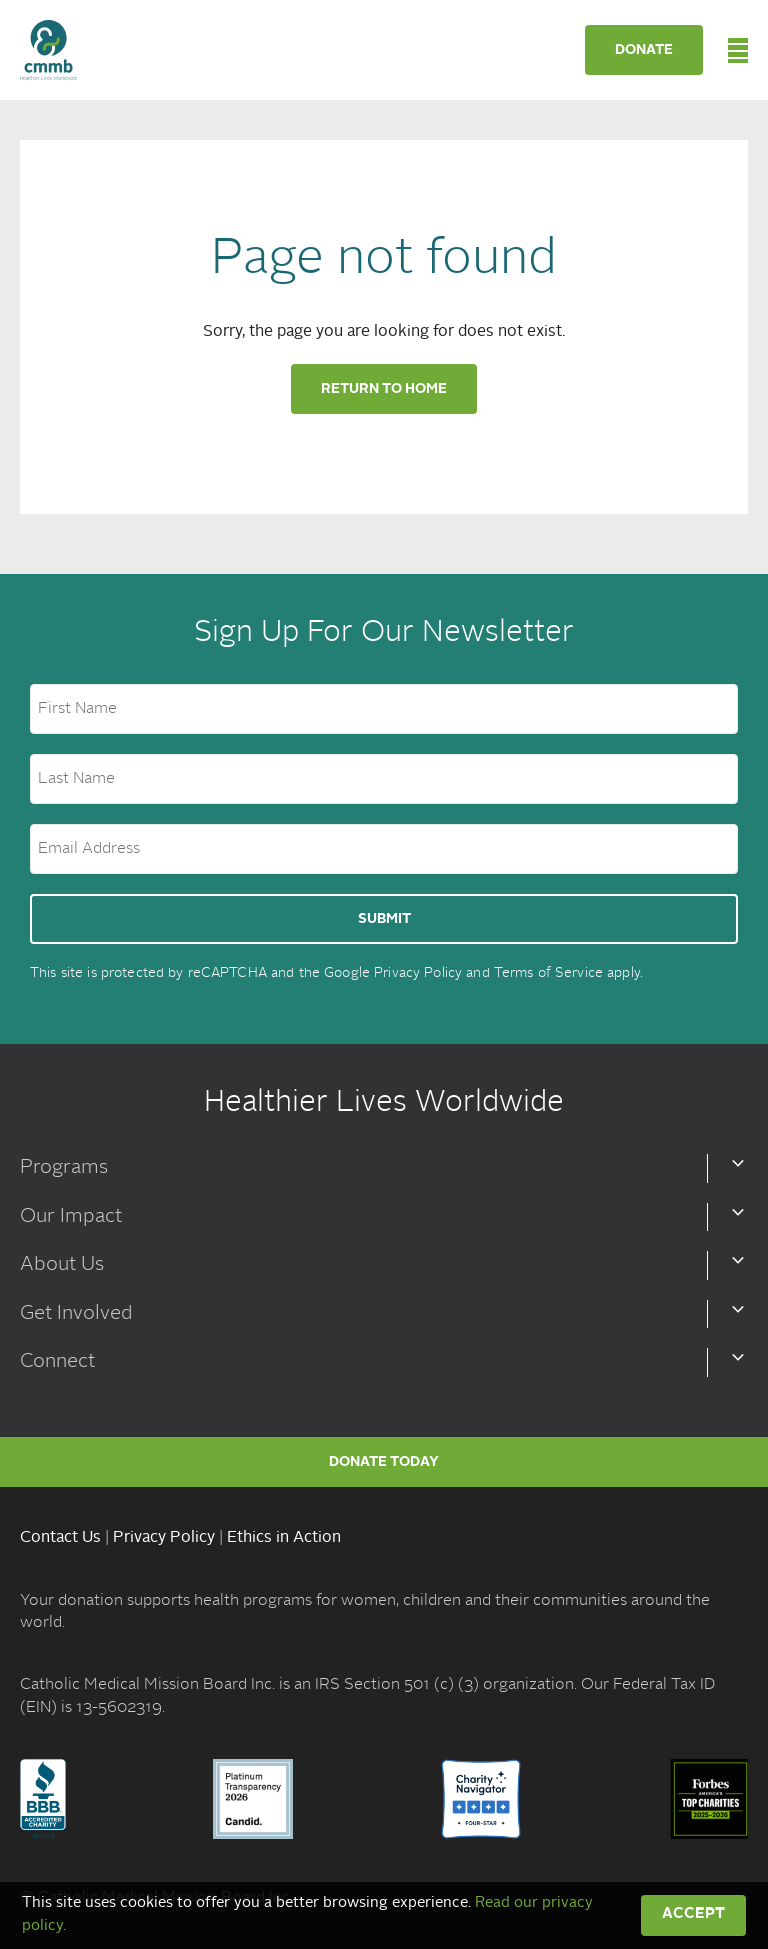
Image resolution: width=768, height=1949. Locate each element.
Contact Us (60, 1538)
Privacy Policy (418, 973)
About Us (62, 1265)
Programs (64, 1168)
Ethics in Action (284, 1538)
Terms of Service (548, 973)
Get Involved (76, 1314)
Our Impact (71, 1217)
